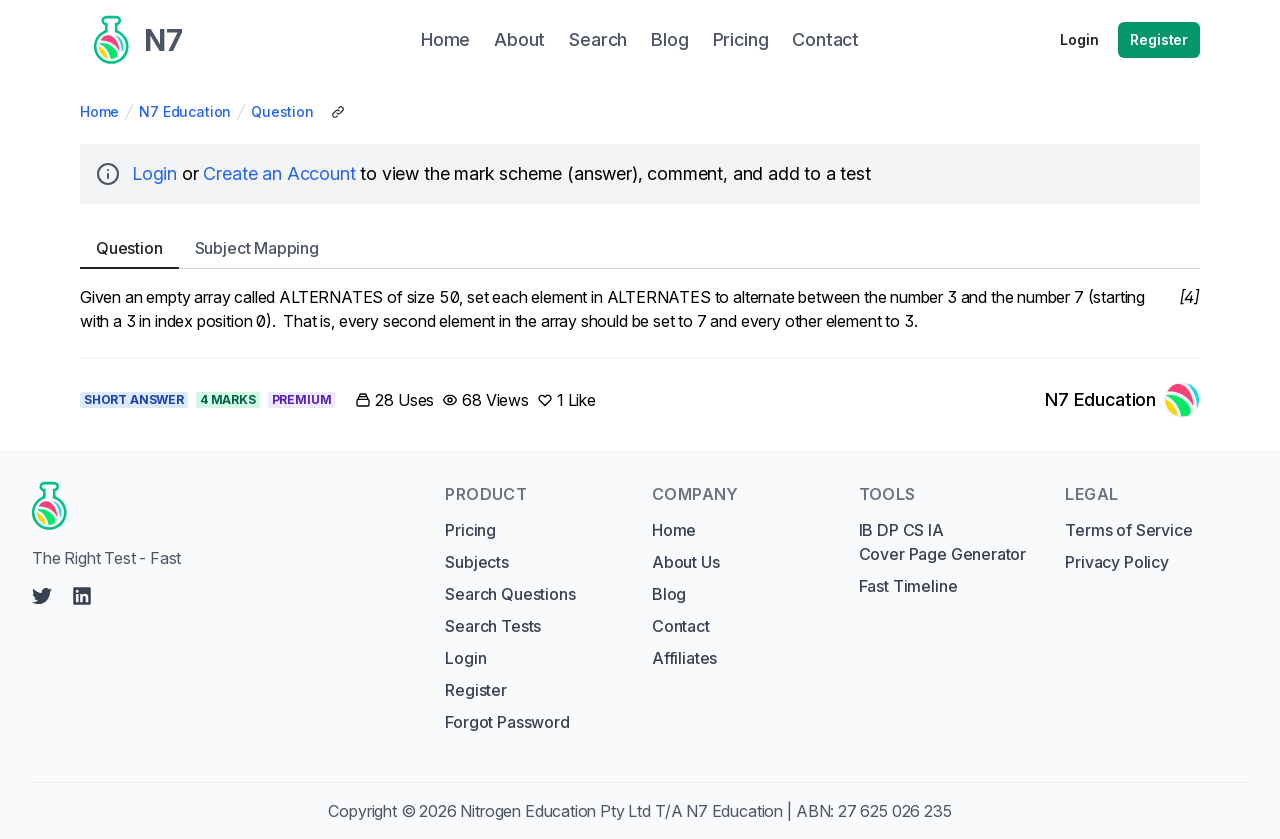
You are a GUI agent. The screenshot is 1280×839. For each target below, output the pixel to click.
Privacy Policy (1117, 562)
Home (99, 111)
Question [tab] (129, 248)
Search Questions (510, 594)
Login (1079, 39)
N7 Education (185, 111)
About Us (686, 562)
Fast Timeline (908, 586)
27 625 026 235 (895, 811)
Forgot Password (507, 722)
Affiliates (684, 658)
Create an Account (279, 173)
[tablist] (640, 248)
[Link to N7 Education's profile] (1122, 400)
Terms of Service (1128, 530)
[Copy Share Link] (338, 112)
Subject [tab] (257, 248)
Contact (681, 626)
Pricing (470, 530)
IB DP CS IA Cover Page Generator (942, 542)
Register (1159, 39)
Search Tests (493, 626)
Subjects (477, 562)
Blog (669, 594)
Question (282, 111)
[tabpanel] (640, 309)
